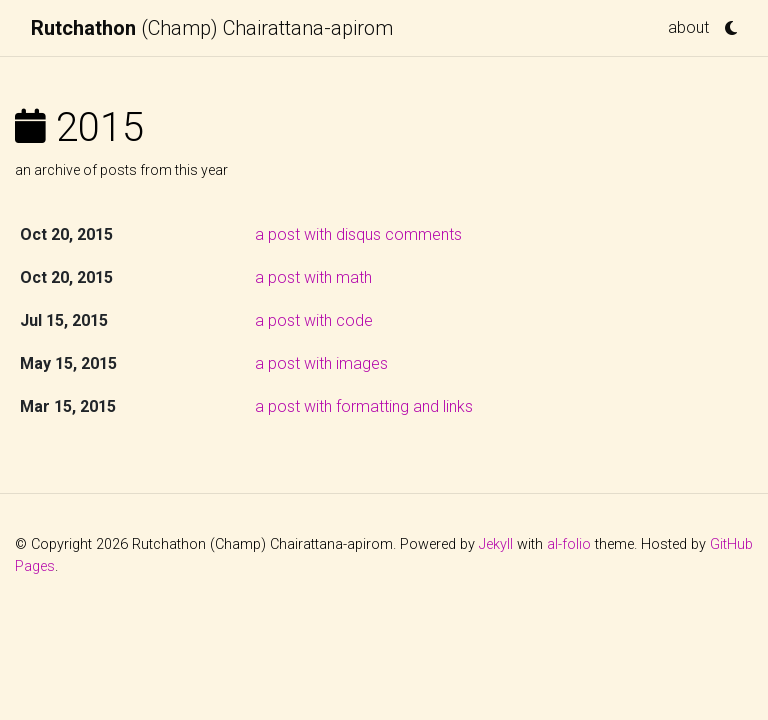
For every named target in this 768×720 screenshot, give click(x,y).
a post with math (313, 277)
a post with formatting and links (364, 406)
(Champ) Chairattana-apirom (212, 28)
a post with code (314, 320)
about (688, 27)
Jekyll (496, 544)
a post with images (321, 363)
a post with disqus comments (358, 234)
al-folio (569, 544)
